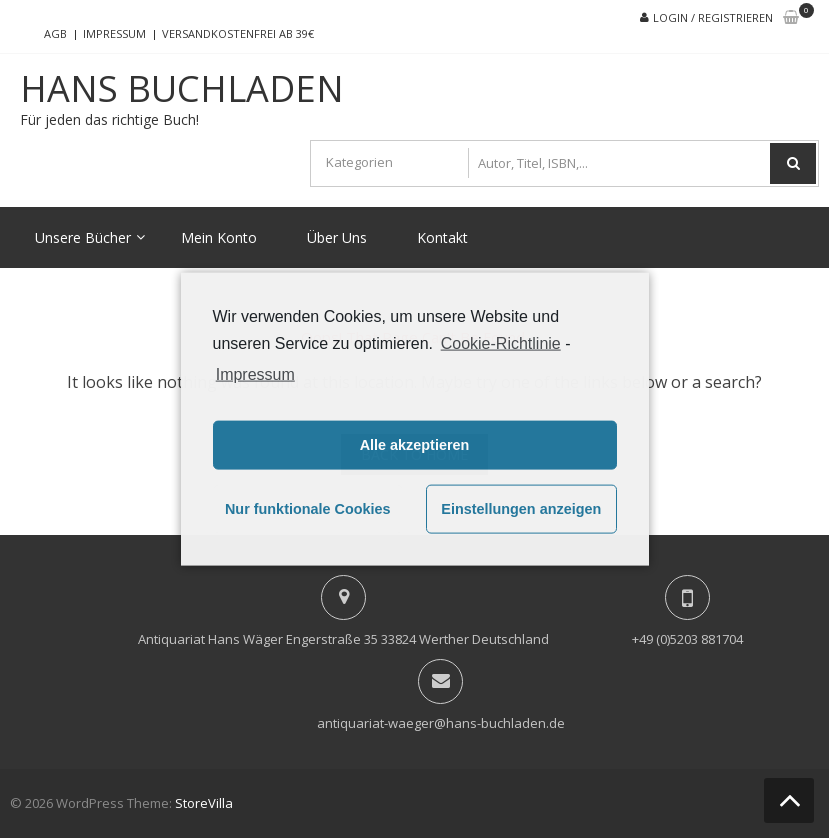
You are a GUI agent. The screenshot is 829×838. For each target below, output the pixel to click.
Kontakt (442, 237)
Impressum (114, 33)
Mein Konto (219, 237)
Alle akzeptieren (415, 445)
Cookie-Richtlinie (501, 343)
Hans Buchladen (182, 89)
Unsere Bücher (83, 237)
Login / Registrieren (713, 17)
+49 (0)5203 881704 (687, 639)
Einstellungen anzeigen (521, 509)
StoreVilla (204, 803)
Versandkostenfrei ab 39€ (238, 33)
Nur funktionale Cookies (308, 509)
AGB (55, 33)
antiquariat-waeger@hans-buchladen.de (441, 723)
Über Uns (337, 237)
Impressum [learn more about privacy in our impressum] (255, 373)
